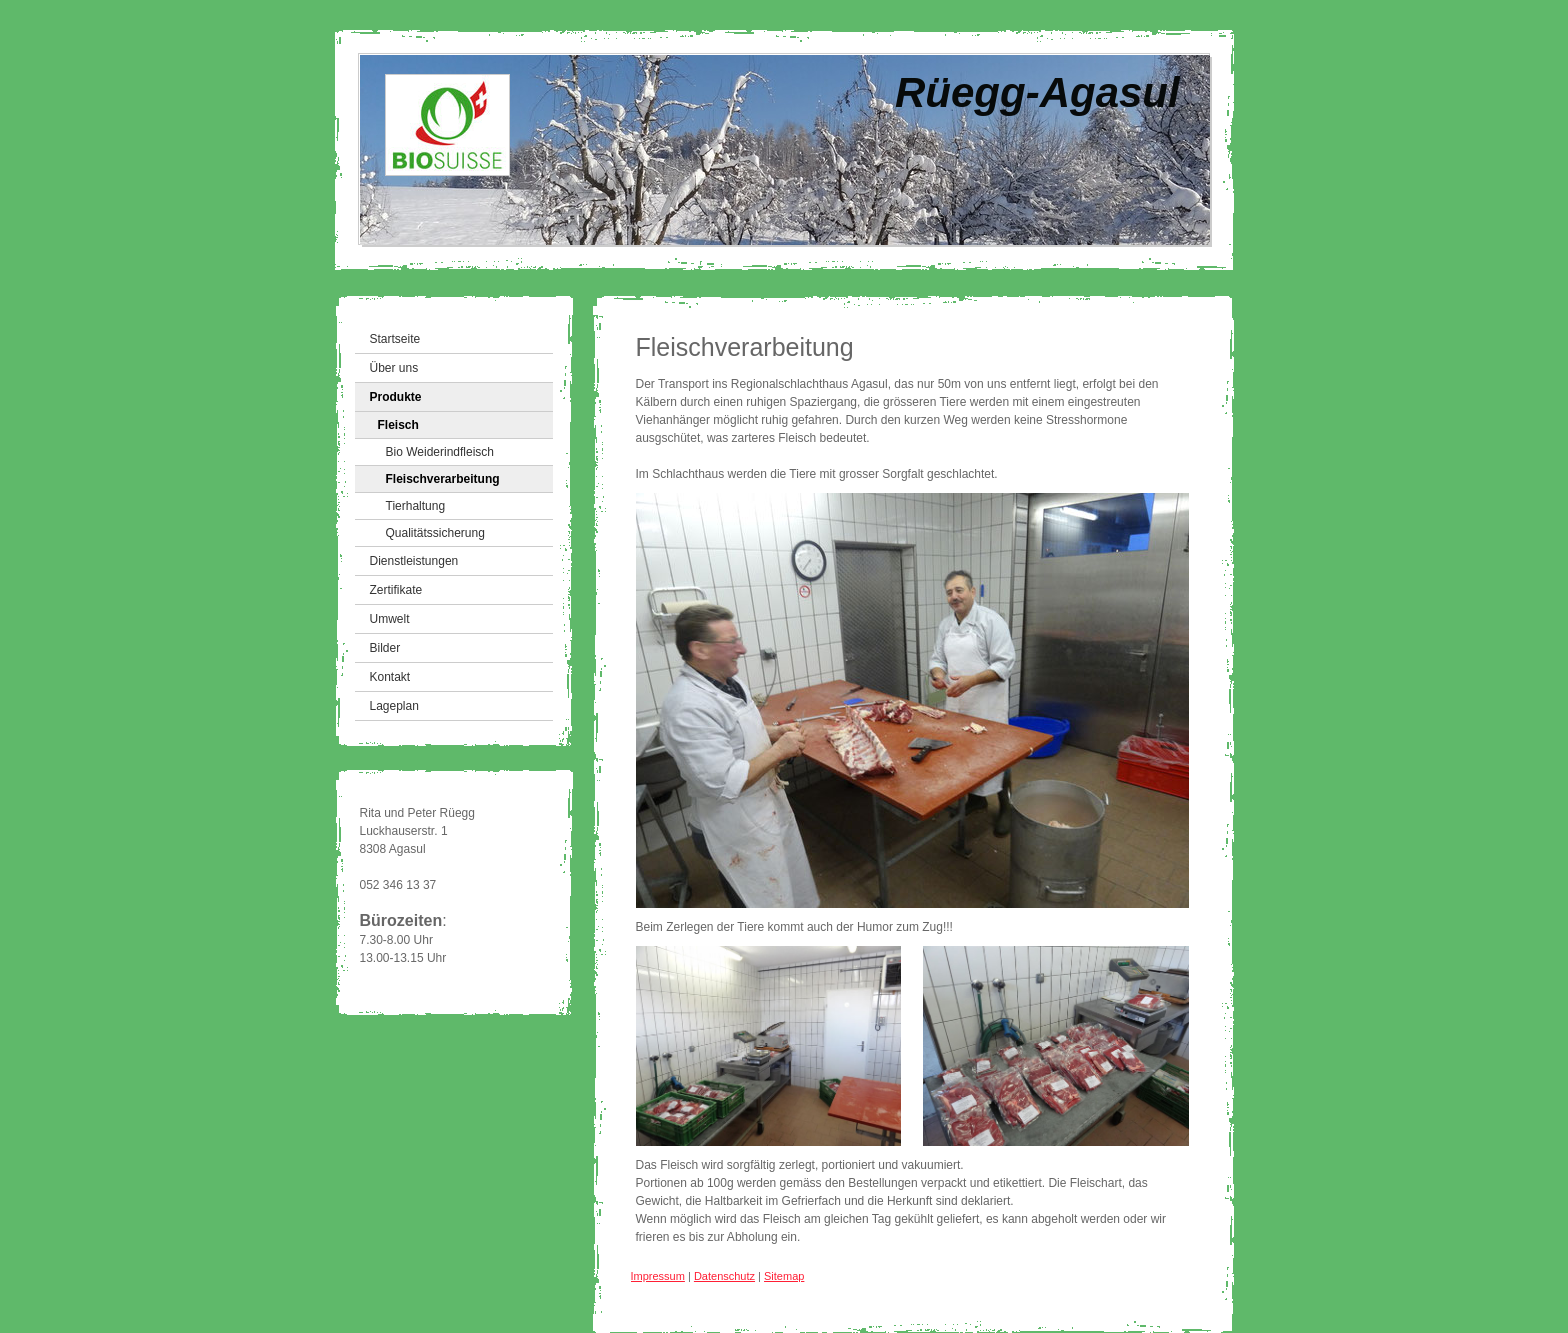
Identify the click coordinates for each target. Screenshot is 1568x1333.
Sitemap (784, 1276)
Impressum (658, 1276)
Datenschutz (724, 1276)
